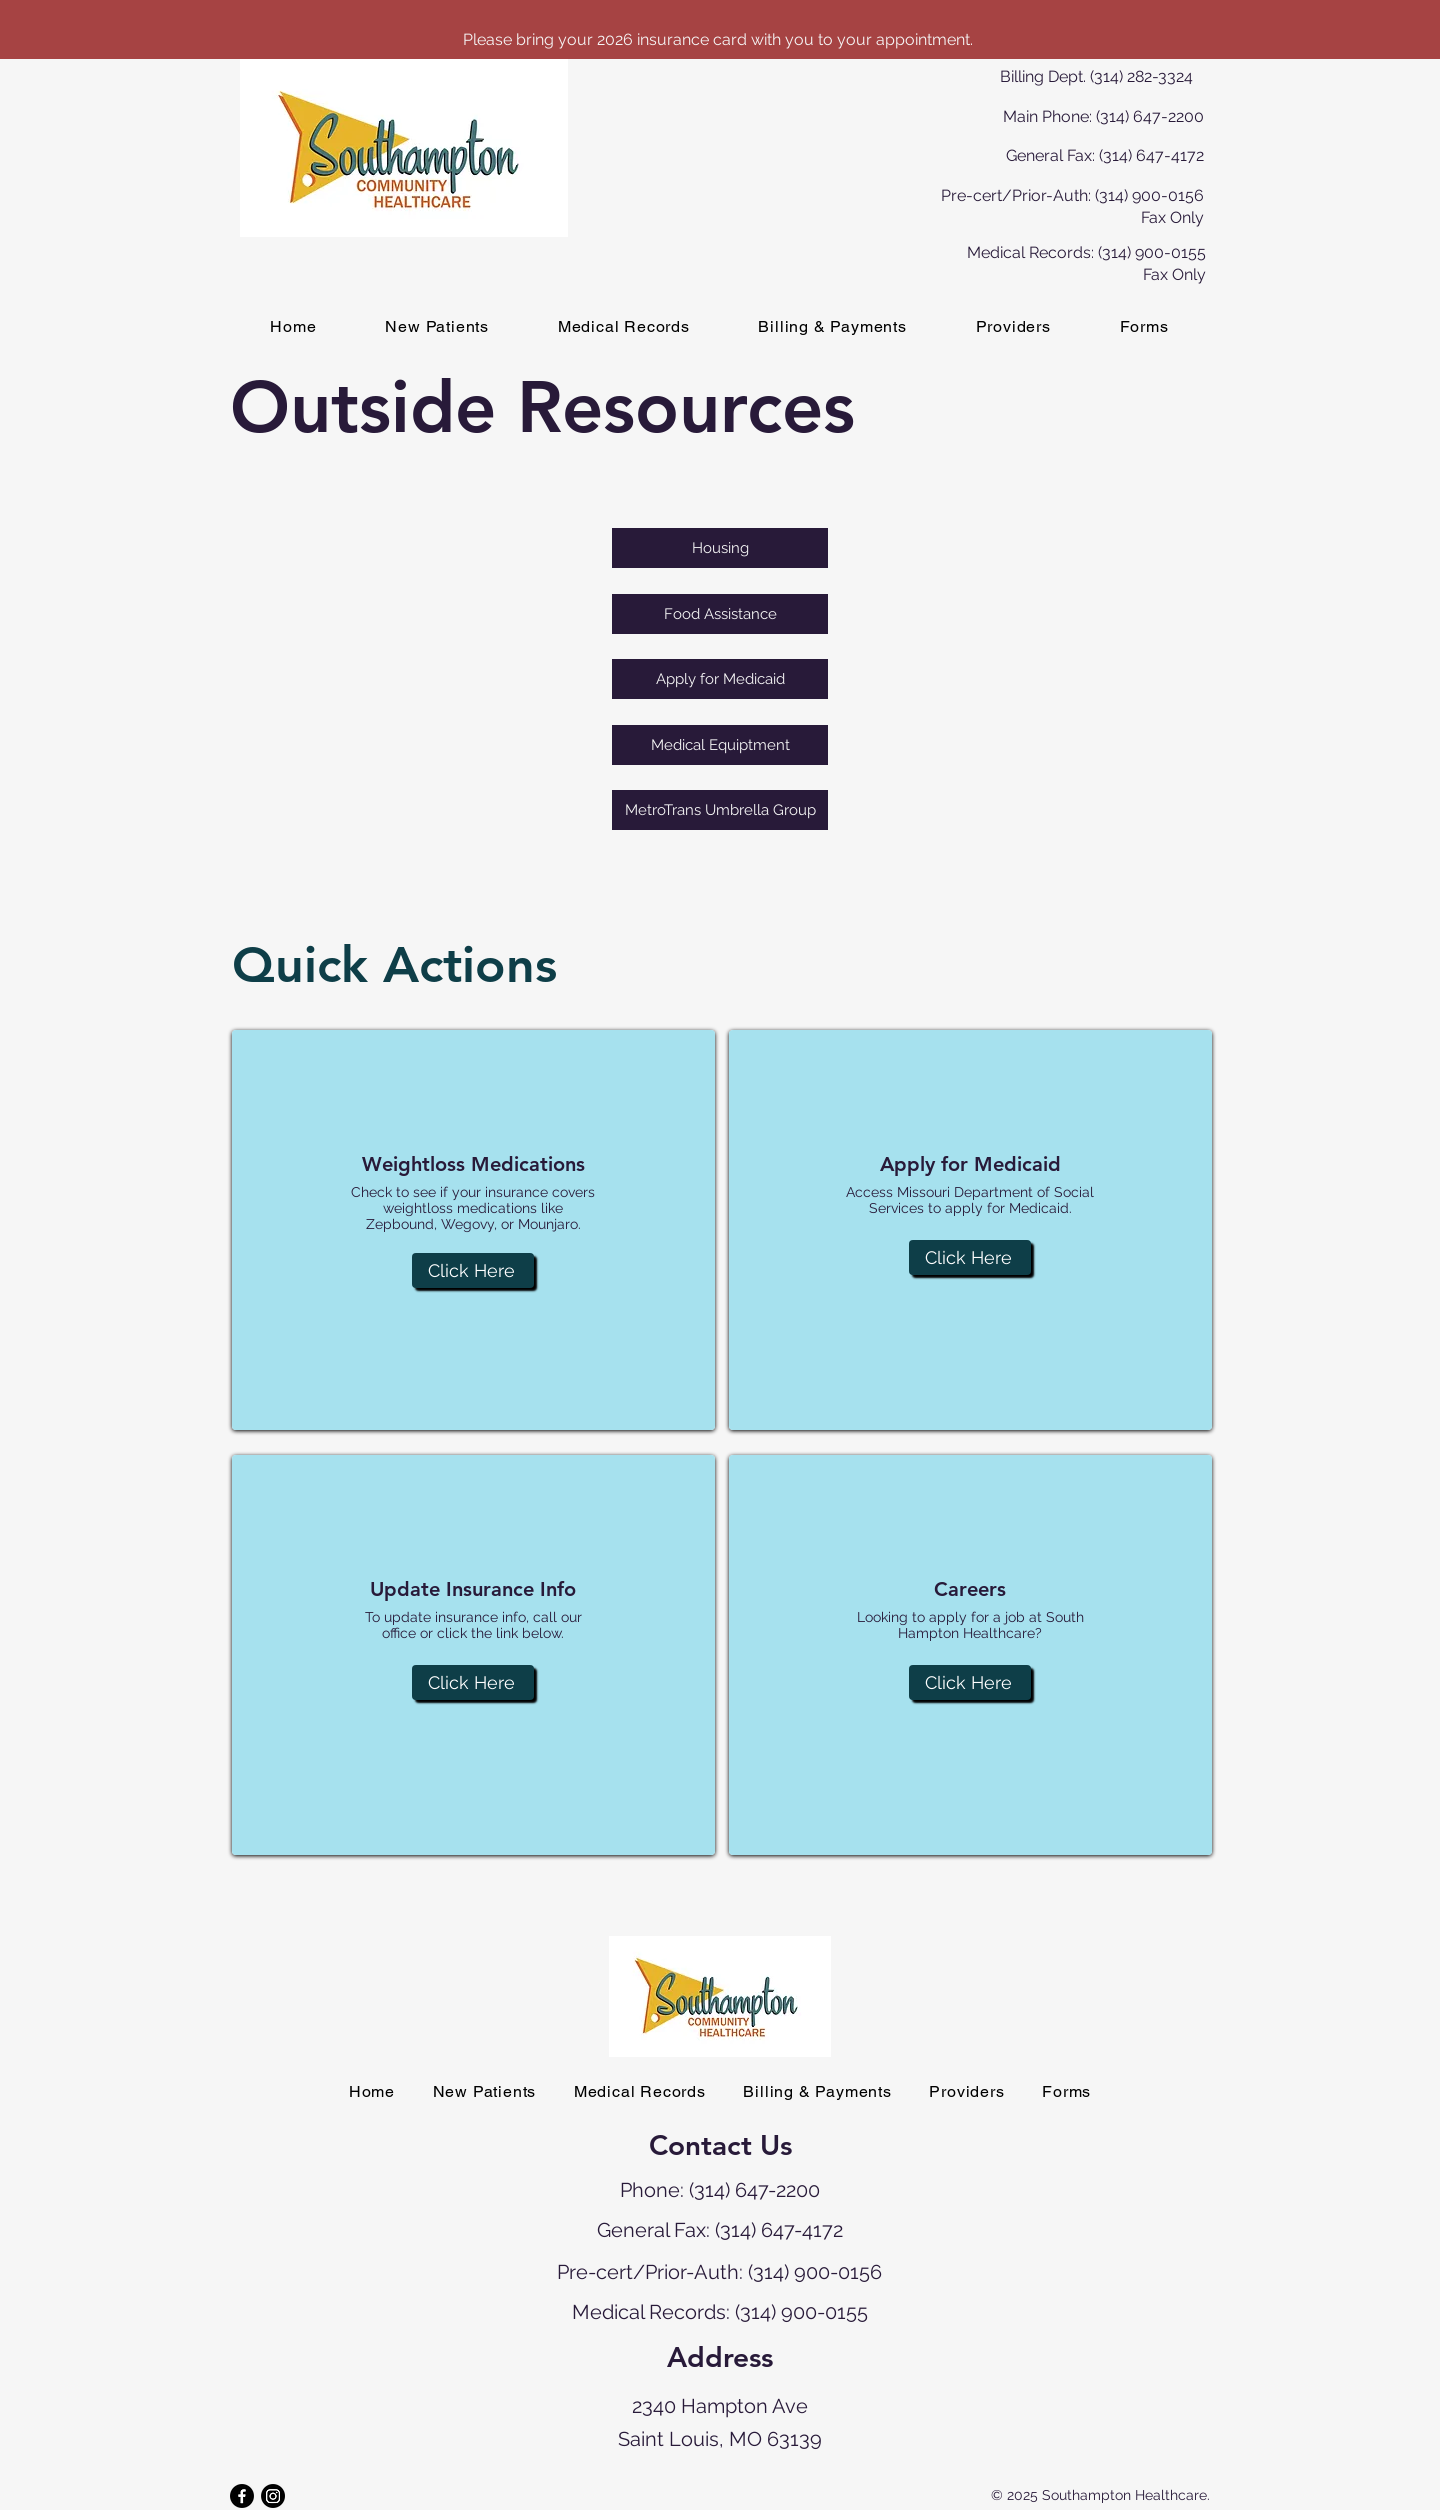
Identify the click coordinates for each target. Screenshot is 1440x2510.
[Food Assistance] (720, 614)
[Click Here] (473, 1270)
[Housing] (720, 548)
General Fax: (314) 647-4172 (1105, 155)
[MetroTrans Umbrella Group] (720, 810)
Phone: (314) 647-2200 (720, 2190)
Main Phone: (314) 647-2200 (1103, 116)
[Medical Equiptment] (720, 745)
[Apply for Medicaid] (720, 679)
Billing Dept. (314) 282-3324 (1096, 76)
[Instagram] (273, 2496)
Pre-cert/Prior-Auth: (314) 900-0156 (719, 2272)
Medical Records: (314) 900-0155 (720, 2312)
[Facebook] (242, 2496)
